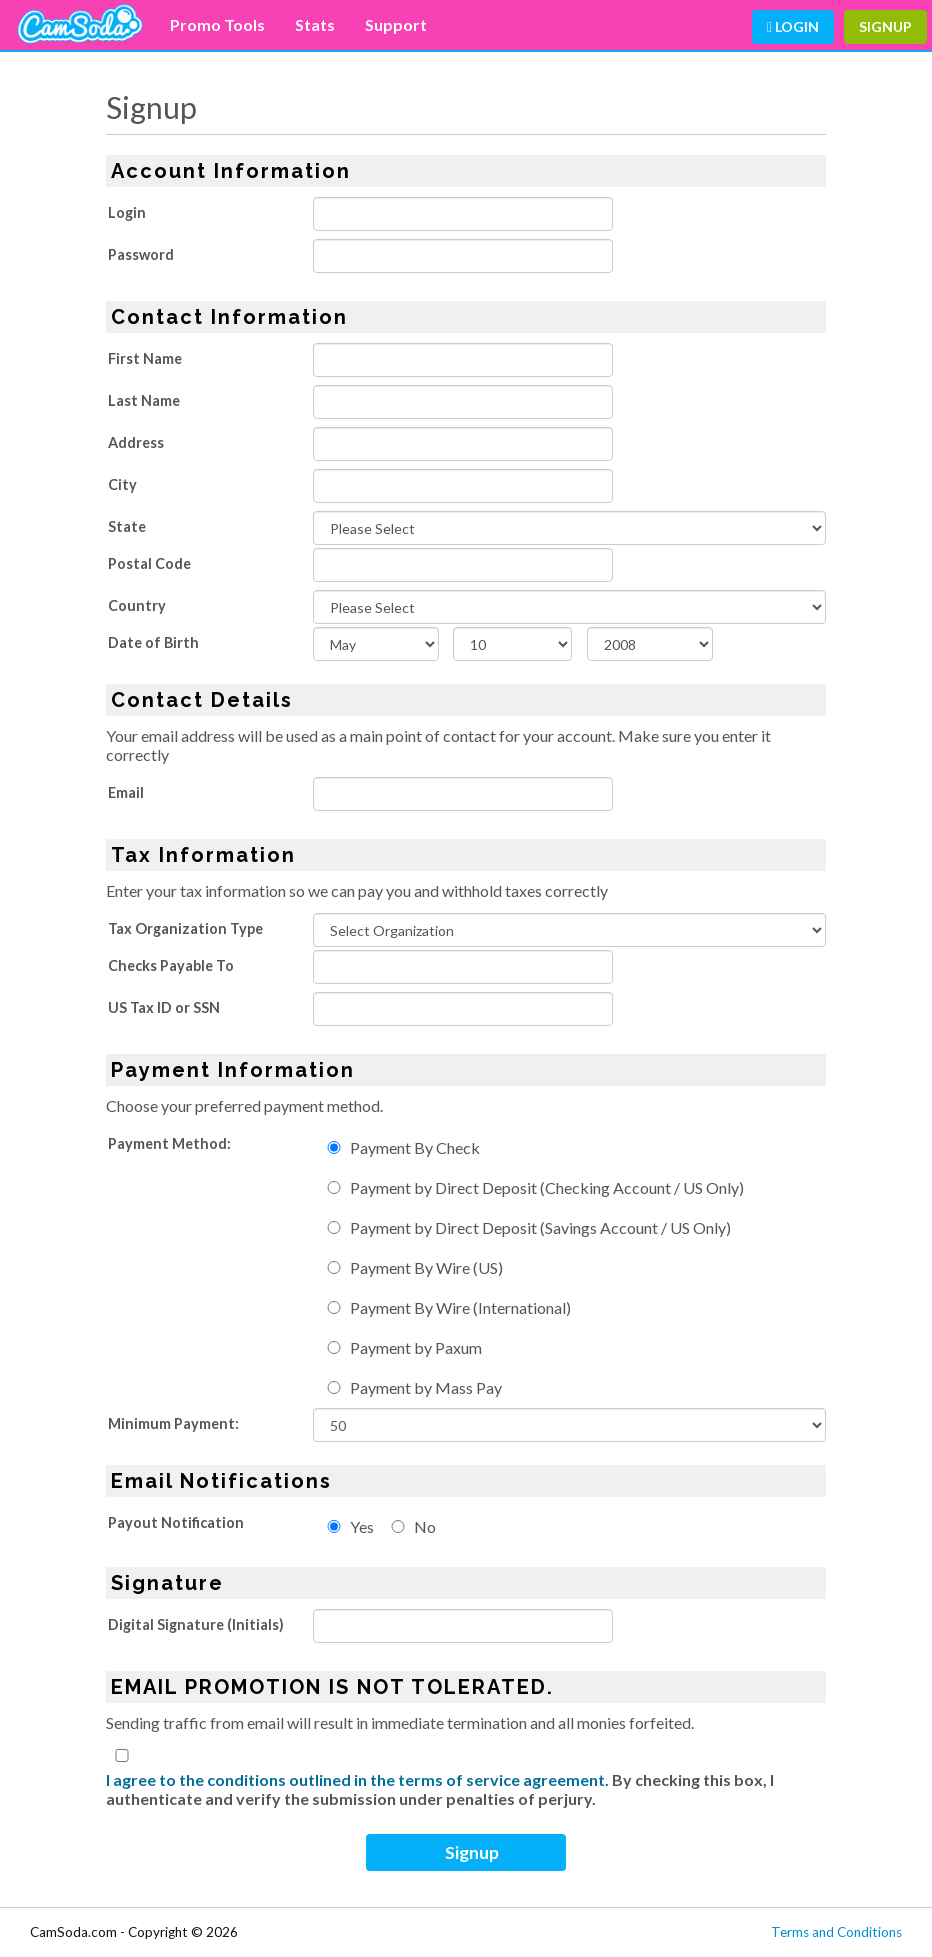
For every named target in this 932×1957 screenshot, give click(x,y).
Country (137, 605)
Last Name (144, 400)
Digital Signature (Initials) (196, 1624)
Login (793, 26)
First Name (145, 358)
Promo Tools (217, 24)
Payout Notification (176, 1522)
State (127, 526)
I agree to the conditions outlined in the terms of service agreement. (357, 1779)
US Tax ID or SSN (164, 1007)
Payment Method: (169, 1143)
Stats (315, 24)
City (122, 484)
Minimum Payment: (173, 1423)
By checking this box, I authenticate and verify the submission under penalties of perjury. (440, 1789)
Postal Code (149, 563)
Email (126, 792)
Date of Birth (153, 642)
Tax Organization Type (185, 928)
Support (396, 24)
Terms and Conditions (836, 1932)
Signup (885, 26)
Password (141, 254)
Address (136, 442)
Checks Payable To (171, 965)
